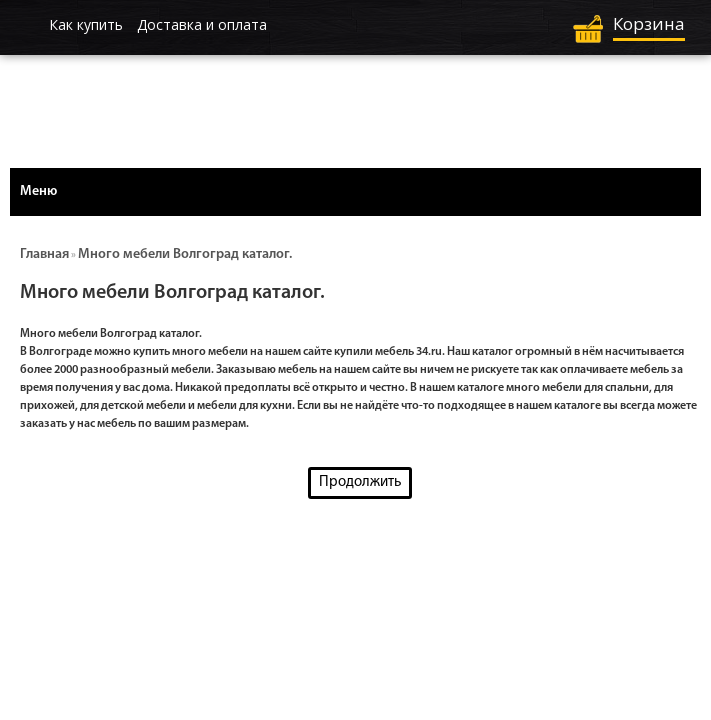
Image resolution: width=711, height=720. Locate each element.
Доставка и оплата (202, 24)
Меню (38, 191)
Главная (44, 254)
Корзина (649, 23)
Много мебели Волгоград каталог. (185, 254)
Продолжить (360, 482)
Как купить (86, 24)
